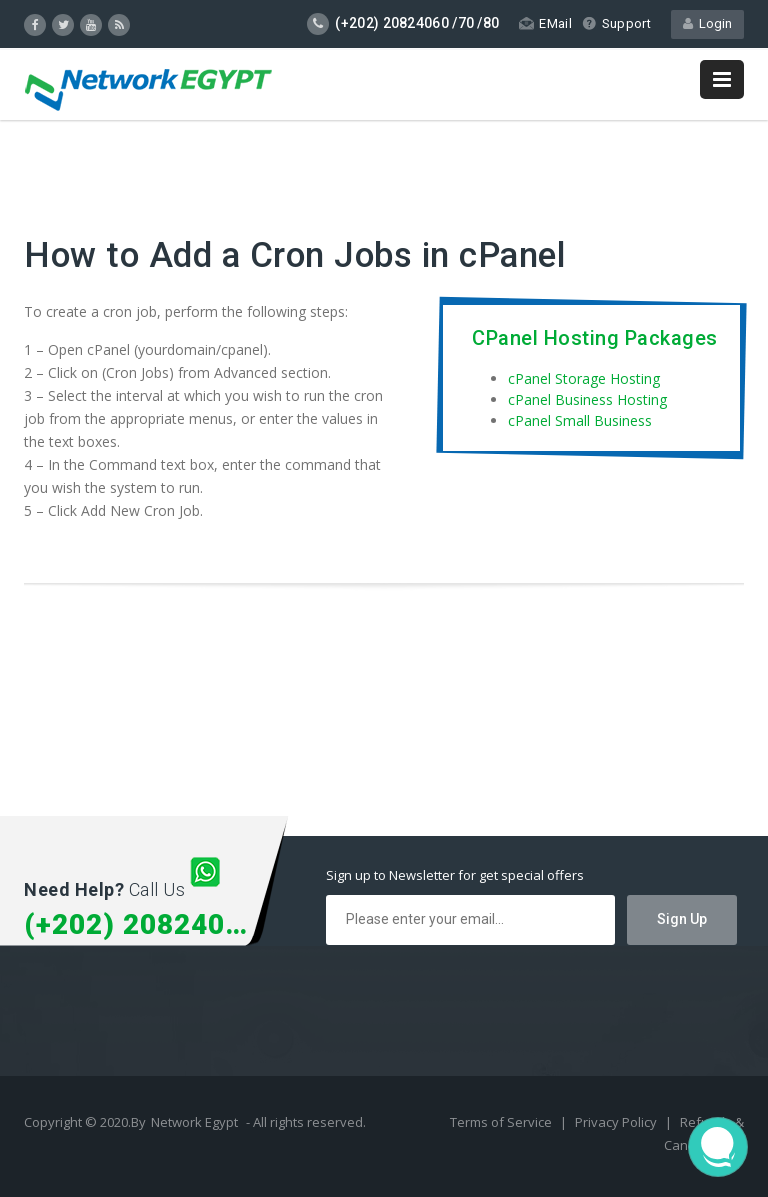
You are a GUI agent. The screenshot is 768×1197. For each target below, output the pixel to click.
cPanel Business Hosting (587, 399)
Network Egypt (194, 1122)
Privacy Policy (617, 1122)
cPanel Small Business (580, 420)
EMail (545, 23)
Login (707, 23)
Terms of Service (502, 1122)
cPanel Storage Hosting (584, 378)
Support (616, 23)
